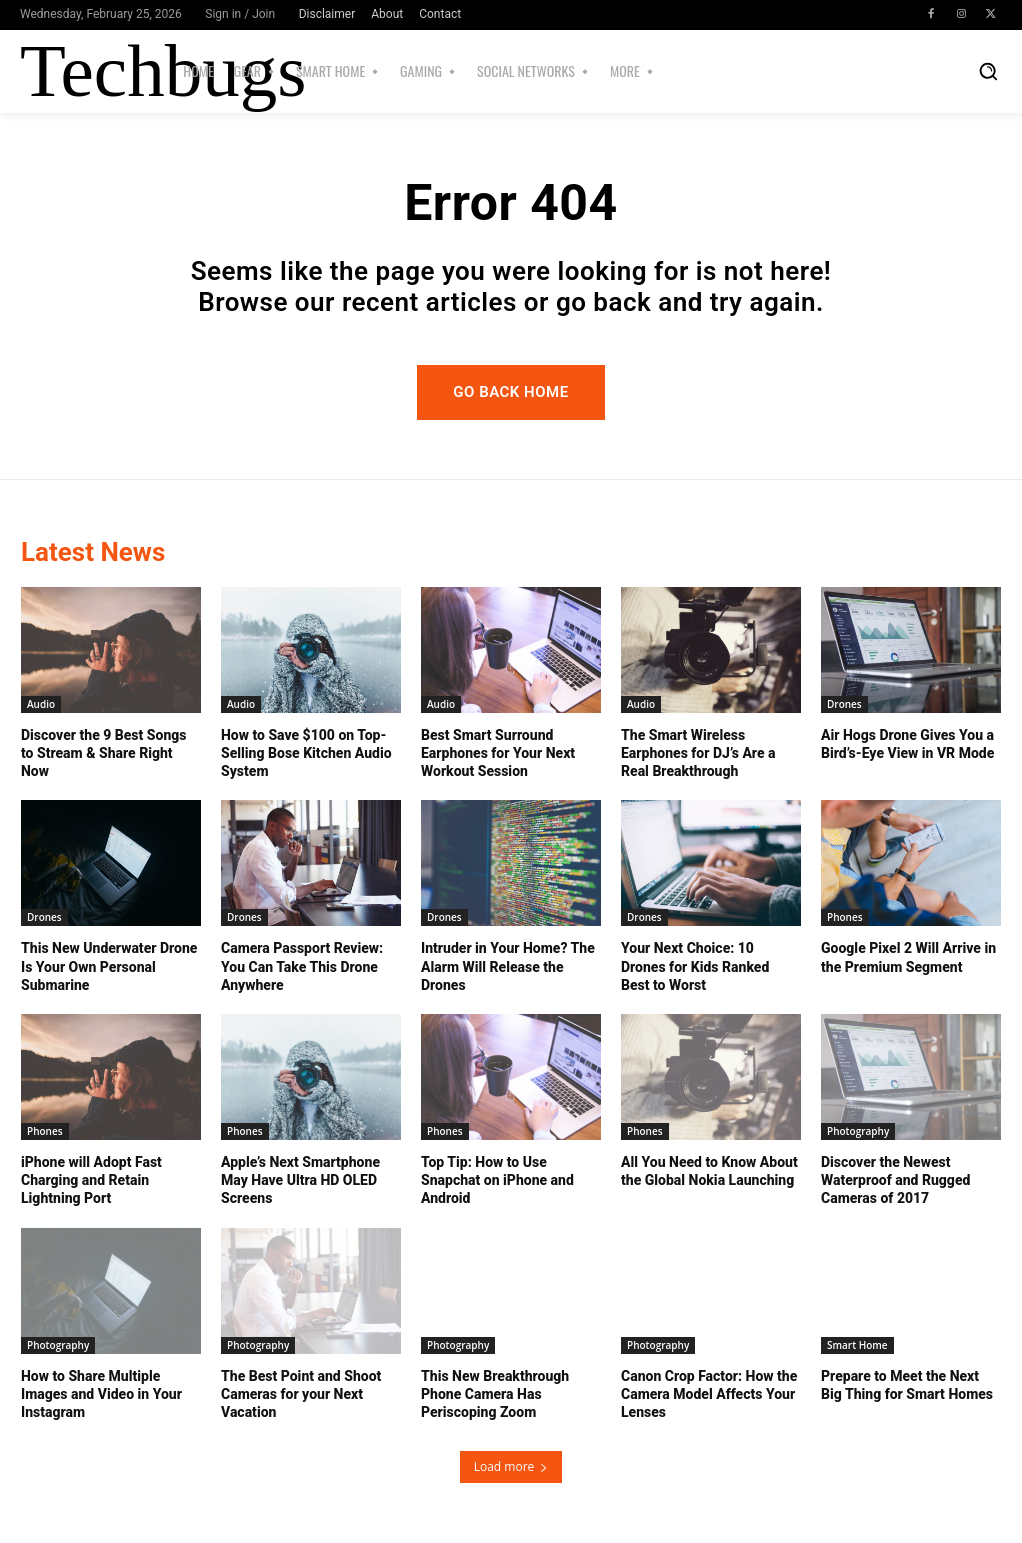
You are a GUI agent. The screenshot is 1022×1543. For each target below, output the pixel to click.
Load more (511, 1466)
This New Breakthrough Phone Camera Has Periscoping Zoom (495, 1394)
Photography (858, 1131)
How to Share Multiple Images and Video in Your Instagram (101, 1394)
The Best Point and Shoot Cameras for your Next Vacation (301, 1394)
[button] (988, 71)
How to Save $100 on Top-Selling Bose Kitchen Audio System (306, 753)
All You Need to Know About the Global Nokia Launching (709, 1171)
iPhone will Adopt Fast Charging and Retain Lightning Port (91, 1180)
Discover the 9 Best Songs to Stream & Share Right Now (103, 753)
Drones (844, 704)
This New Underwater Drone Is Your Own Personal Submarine (109, 966)
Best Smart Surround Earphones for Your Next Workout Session (498, 753)
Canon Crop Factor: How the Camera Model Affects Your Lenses (709, 1394)
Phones (845, 917)
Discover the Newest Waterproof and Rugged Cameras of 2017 (895, 1180)
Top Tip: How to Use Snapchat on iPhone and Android (497, 1180)
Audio (41, 704)
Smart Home (857, 1345)
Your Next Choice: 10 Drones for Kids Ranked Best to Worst (695, 966)
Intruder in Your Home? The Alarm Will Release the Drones (508, 966)
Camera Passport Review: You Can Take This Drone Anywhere (302, 966)
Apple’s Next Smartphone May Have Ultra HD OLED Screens (300, 1180)
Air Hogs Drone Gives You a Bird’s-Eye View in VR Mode (907, 744)
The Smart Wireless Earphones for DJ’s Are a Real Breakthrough (698, 753)
